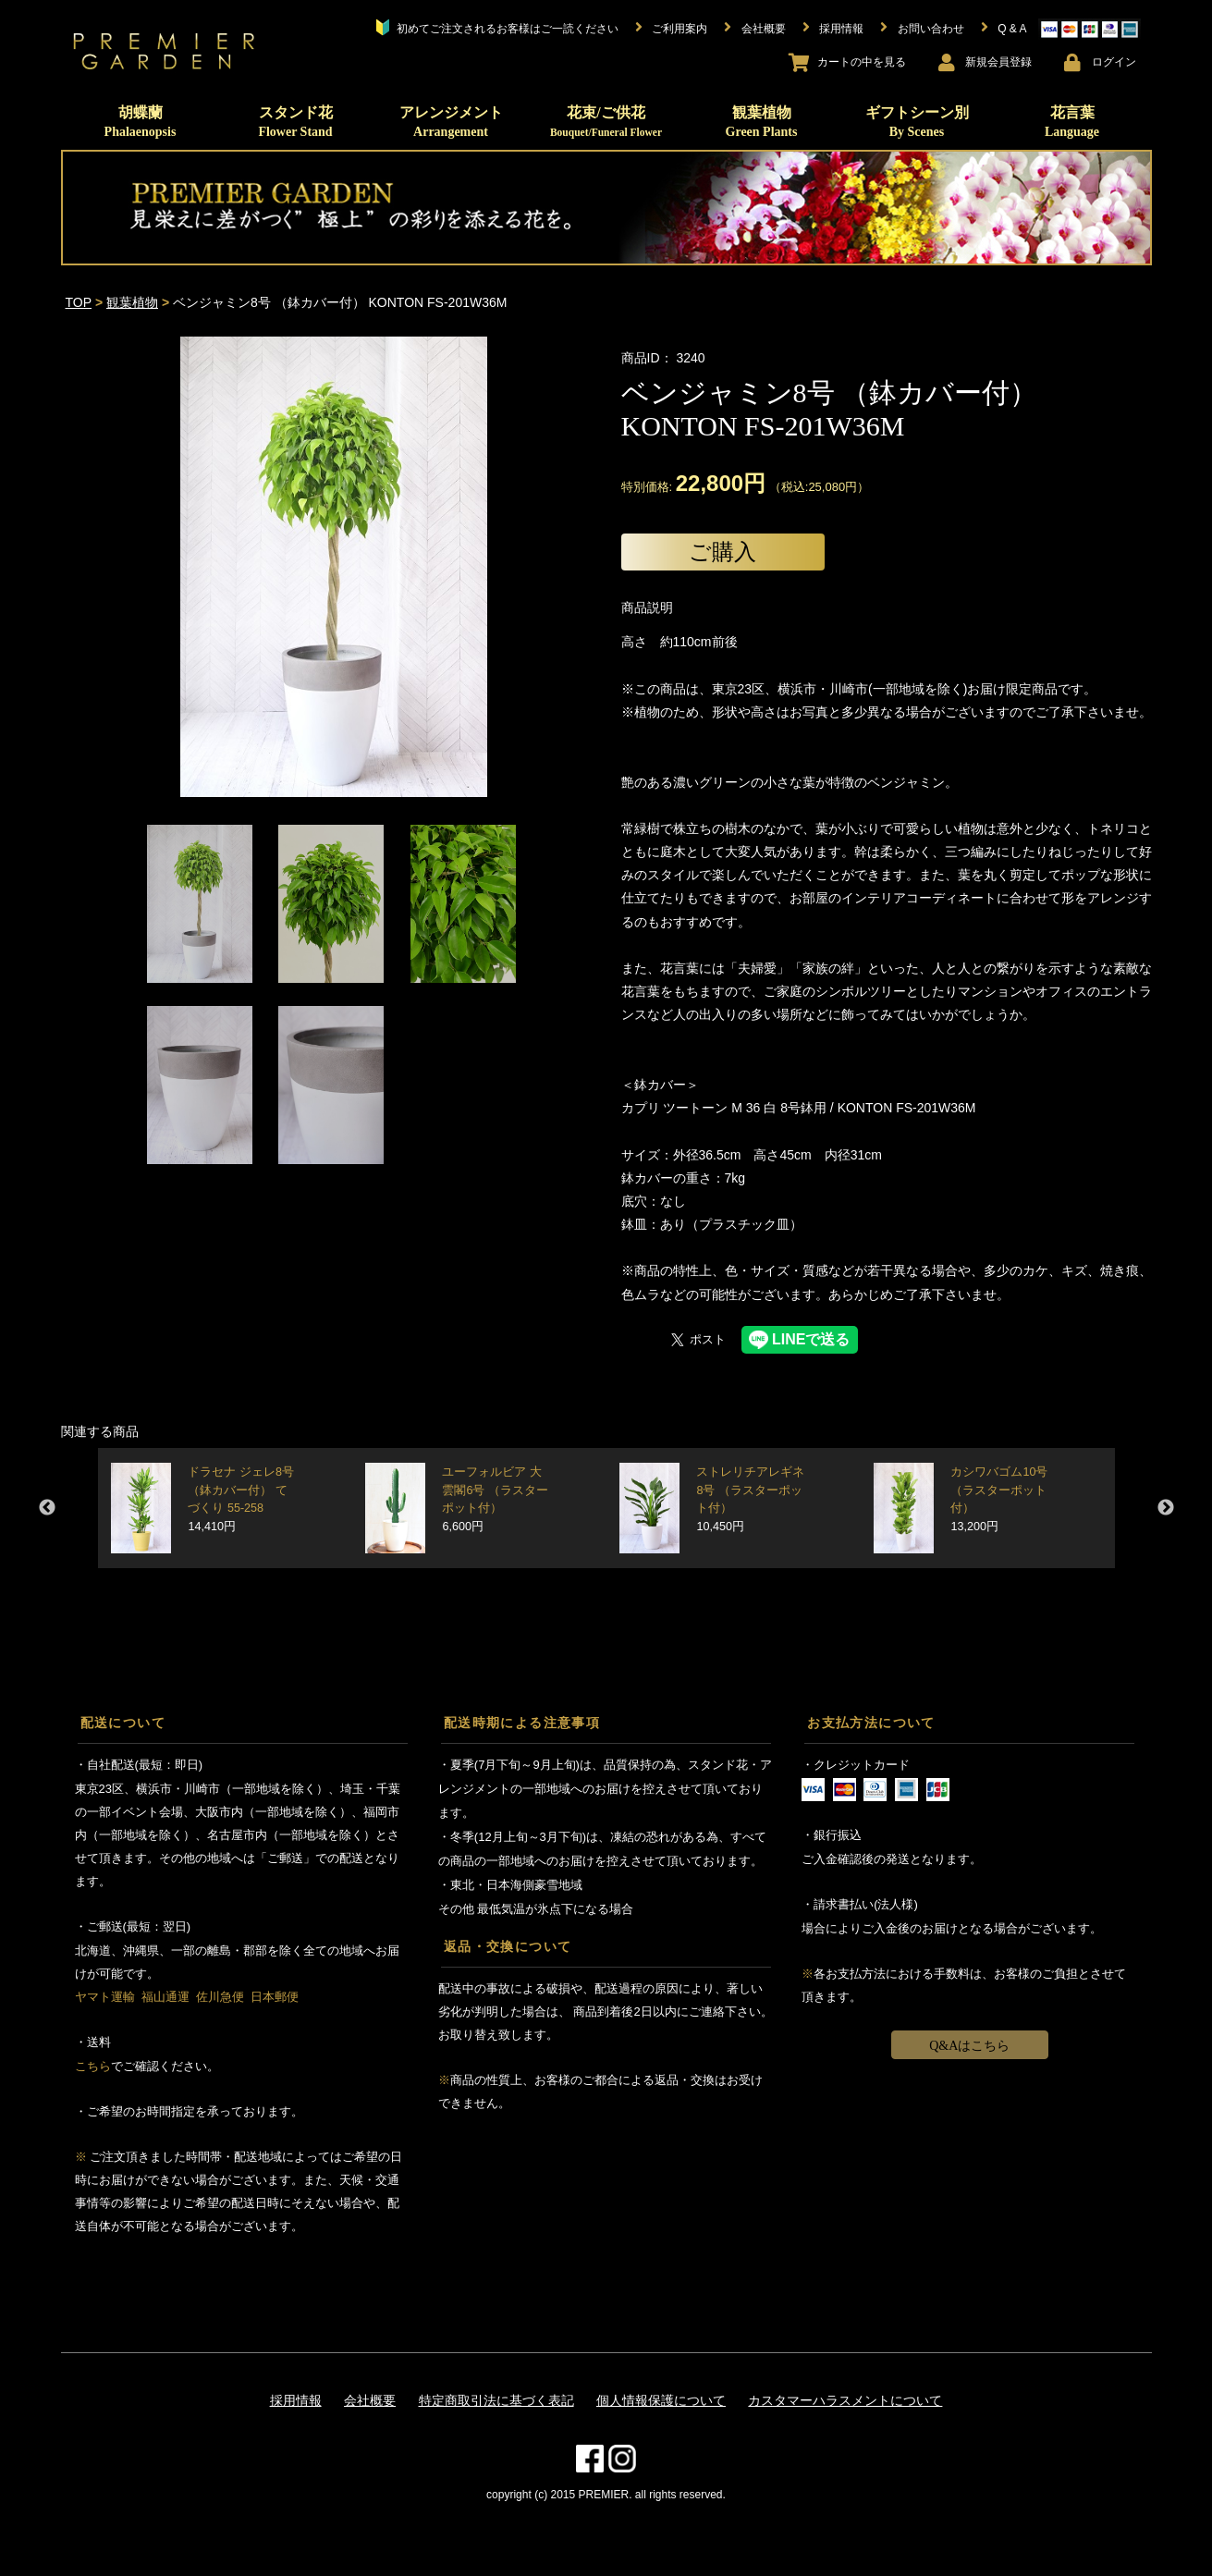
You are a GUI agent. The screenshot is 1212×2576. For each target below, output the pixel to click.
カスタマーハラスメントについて (845, 2400)
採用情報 (296, 2400)
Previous (47, 1508)
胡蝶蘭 (140, 121)
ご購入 (722, 551)
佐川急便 (220, 1997)
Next (1166, 1508)
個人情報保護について (661, 2400)
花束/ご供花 (606, 121)
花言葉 (1072, 121)
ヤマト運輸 (105, 1997)
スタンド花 (295, 121)
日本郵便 (275, 1997)
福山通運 (165, 1997)
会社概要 (370, 2400)
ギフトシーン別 (917, 121)
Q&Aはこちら (969, 2046)
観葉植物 (762, 121)
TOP (79, 302)
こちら (93, 2066)
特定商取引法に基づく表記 (496, 2400)
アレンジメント (451, 121)
